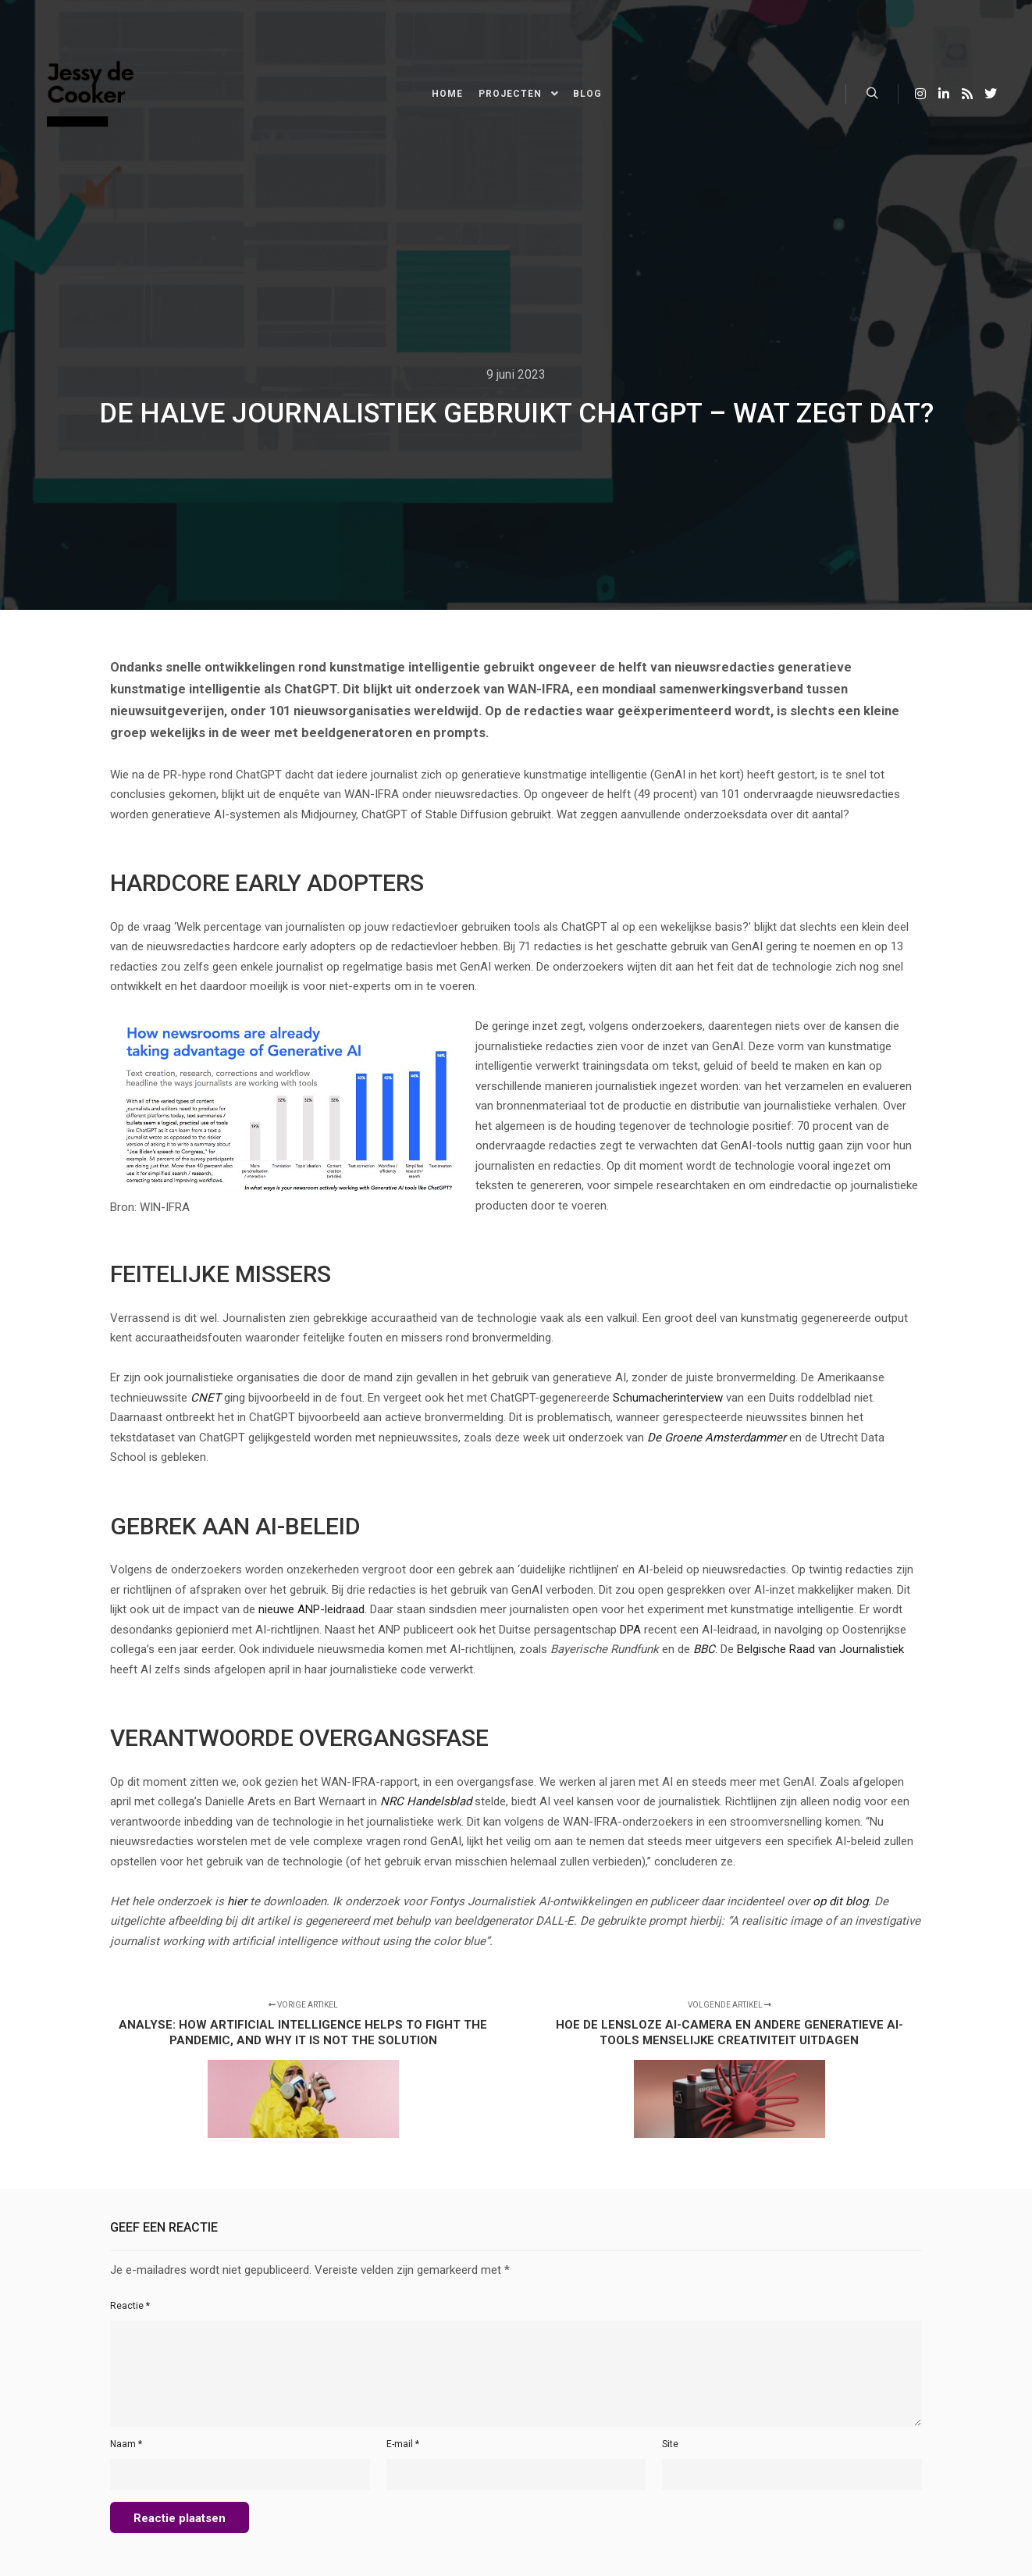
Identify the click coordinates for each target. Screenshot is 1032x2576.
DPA (630, 1630)
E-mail (402, 2444)
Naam (126, 2444)
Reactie (130, 2305)
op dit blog (840, 1901)
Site (670, 2444)
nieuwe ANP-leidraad (311, 1609)
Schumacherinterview (668, 1398)
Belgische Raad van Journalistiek (820, 1649)
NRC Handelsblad (426, 1801)
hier (237, 1901)
